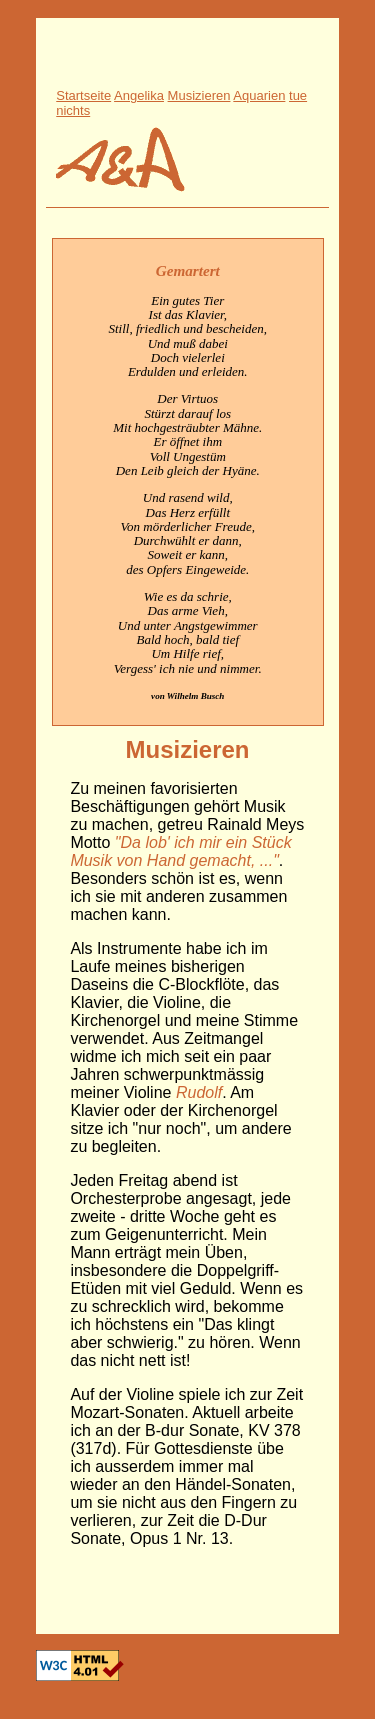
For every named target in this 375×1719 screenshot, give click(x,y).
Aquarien (259, 95)
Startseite (83, 95)
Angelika (139, 95)
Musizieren (199, 95)
